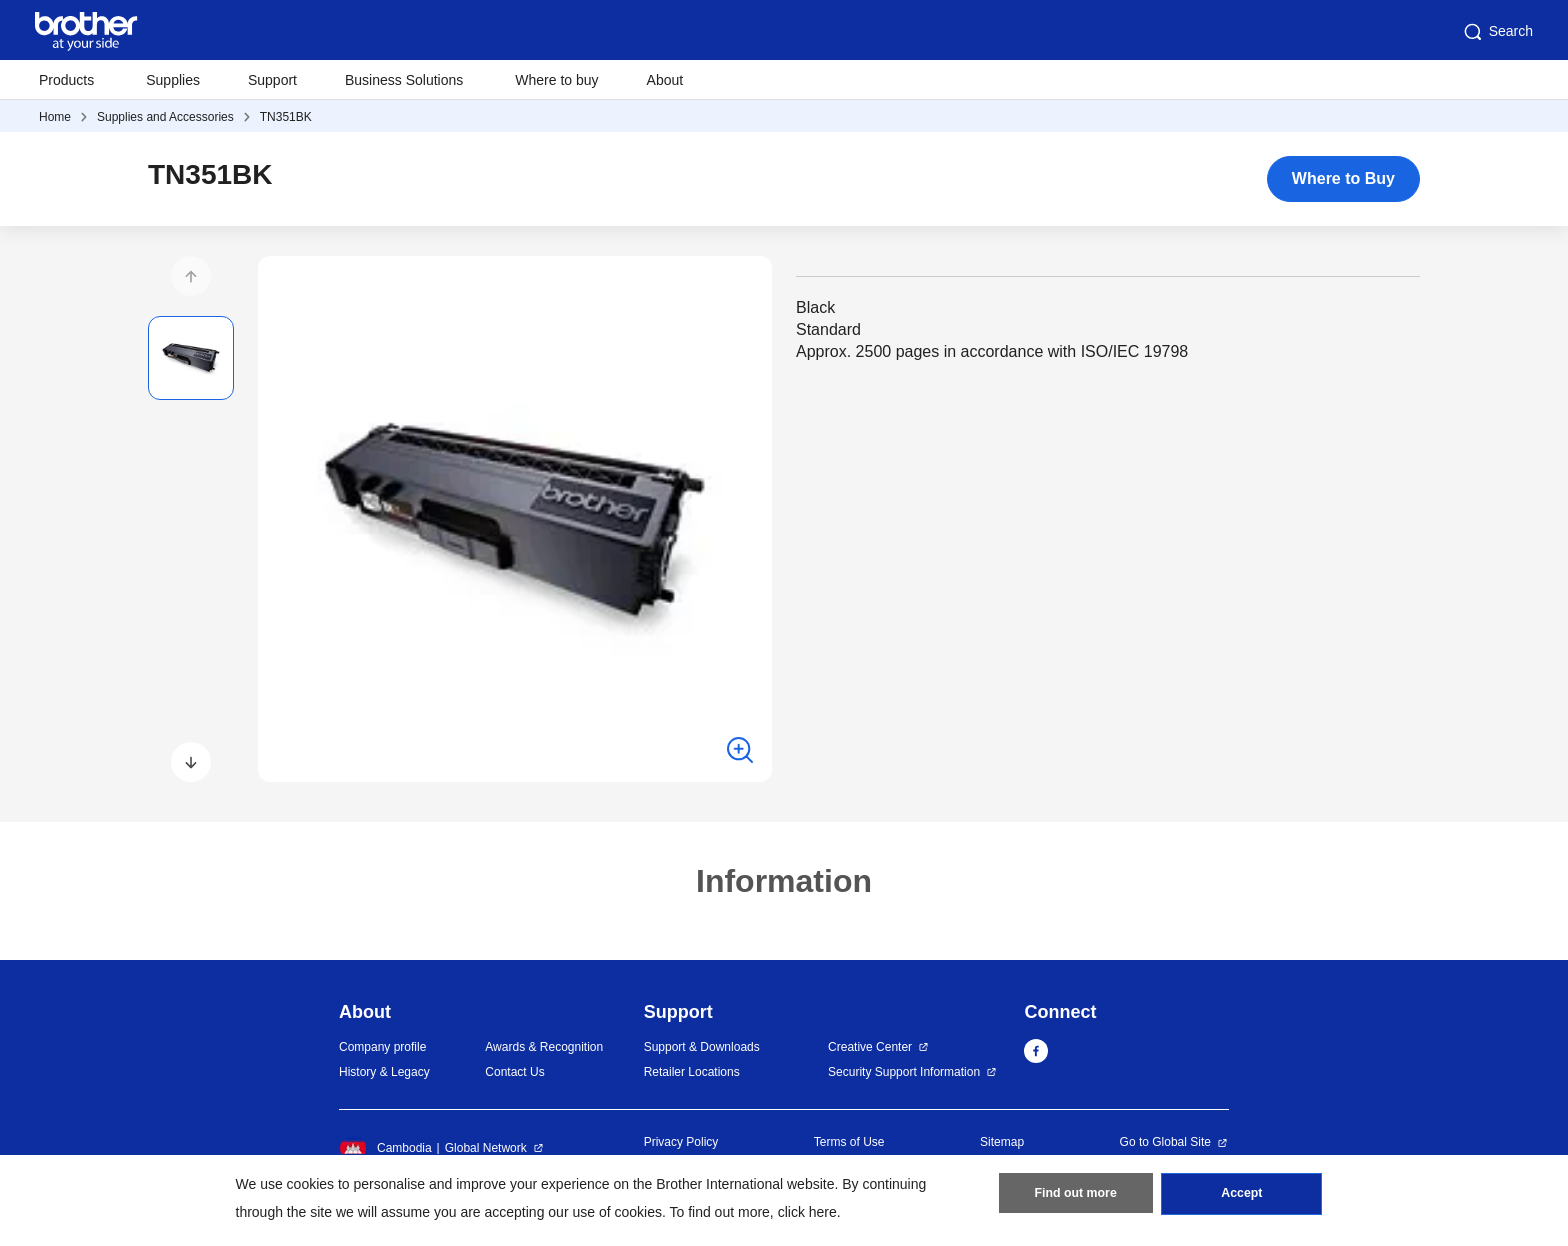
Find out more (1076, 1197)
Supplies (173, 80)
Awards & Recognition (544, 1047)
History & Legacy (384, 1072)
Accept (1242, 1197)
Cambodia (385, 1148)
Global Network (486, 1148)
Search (1497, 32)
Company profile (382, 1047)
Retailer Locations (692, 1072)
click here (807, 1212)
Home (55, 117)
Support (272, 80)
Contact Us (514, 1072)
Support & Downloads (702, 1047)
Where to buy (556, 80)
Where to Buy (1343, 178)
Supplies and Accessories (165, 117)
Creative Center (870, 1047)
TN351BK (286, 117)
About (665, 80)
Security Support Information (904, 1072)
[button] (191, 276)
